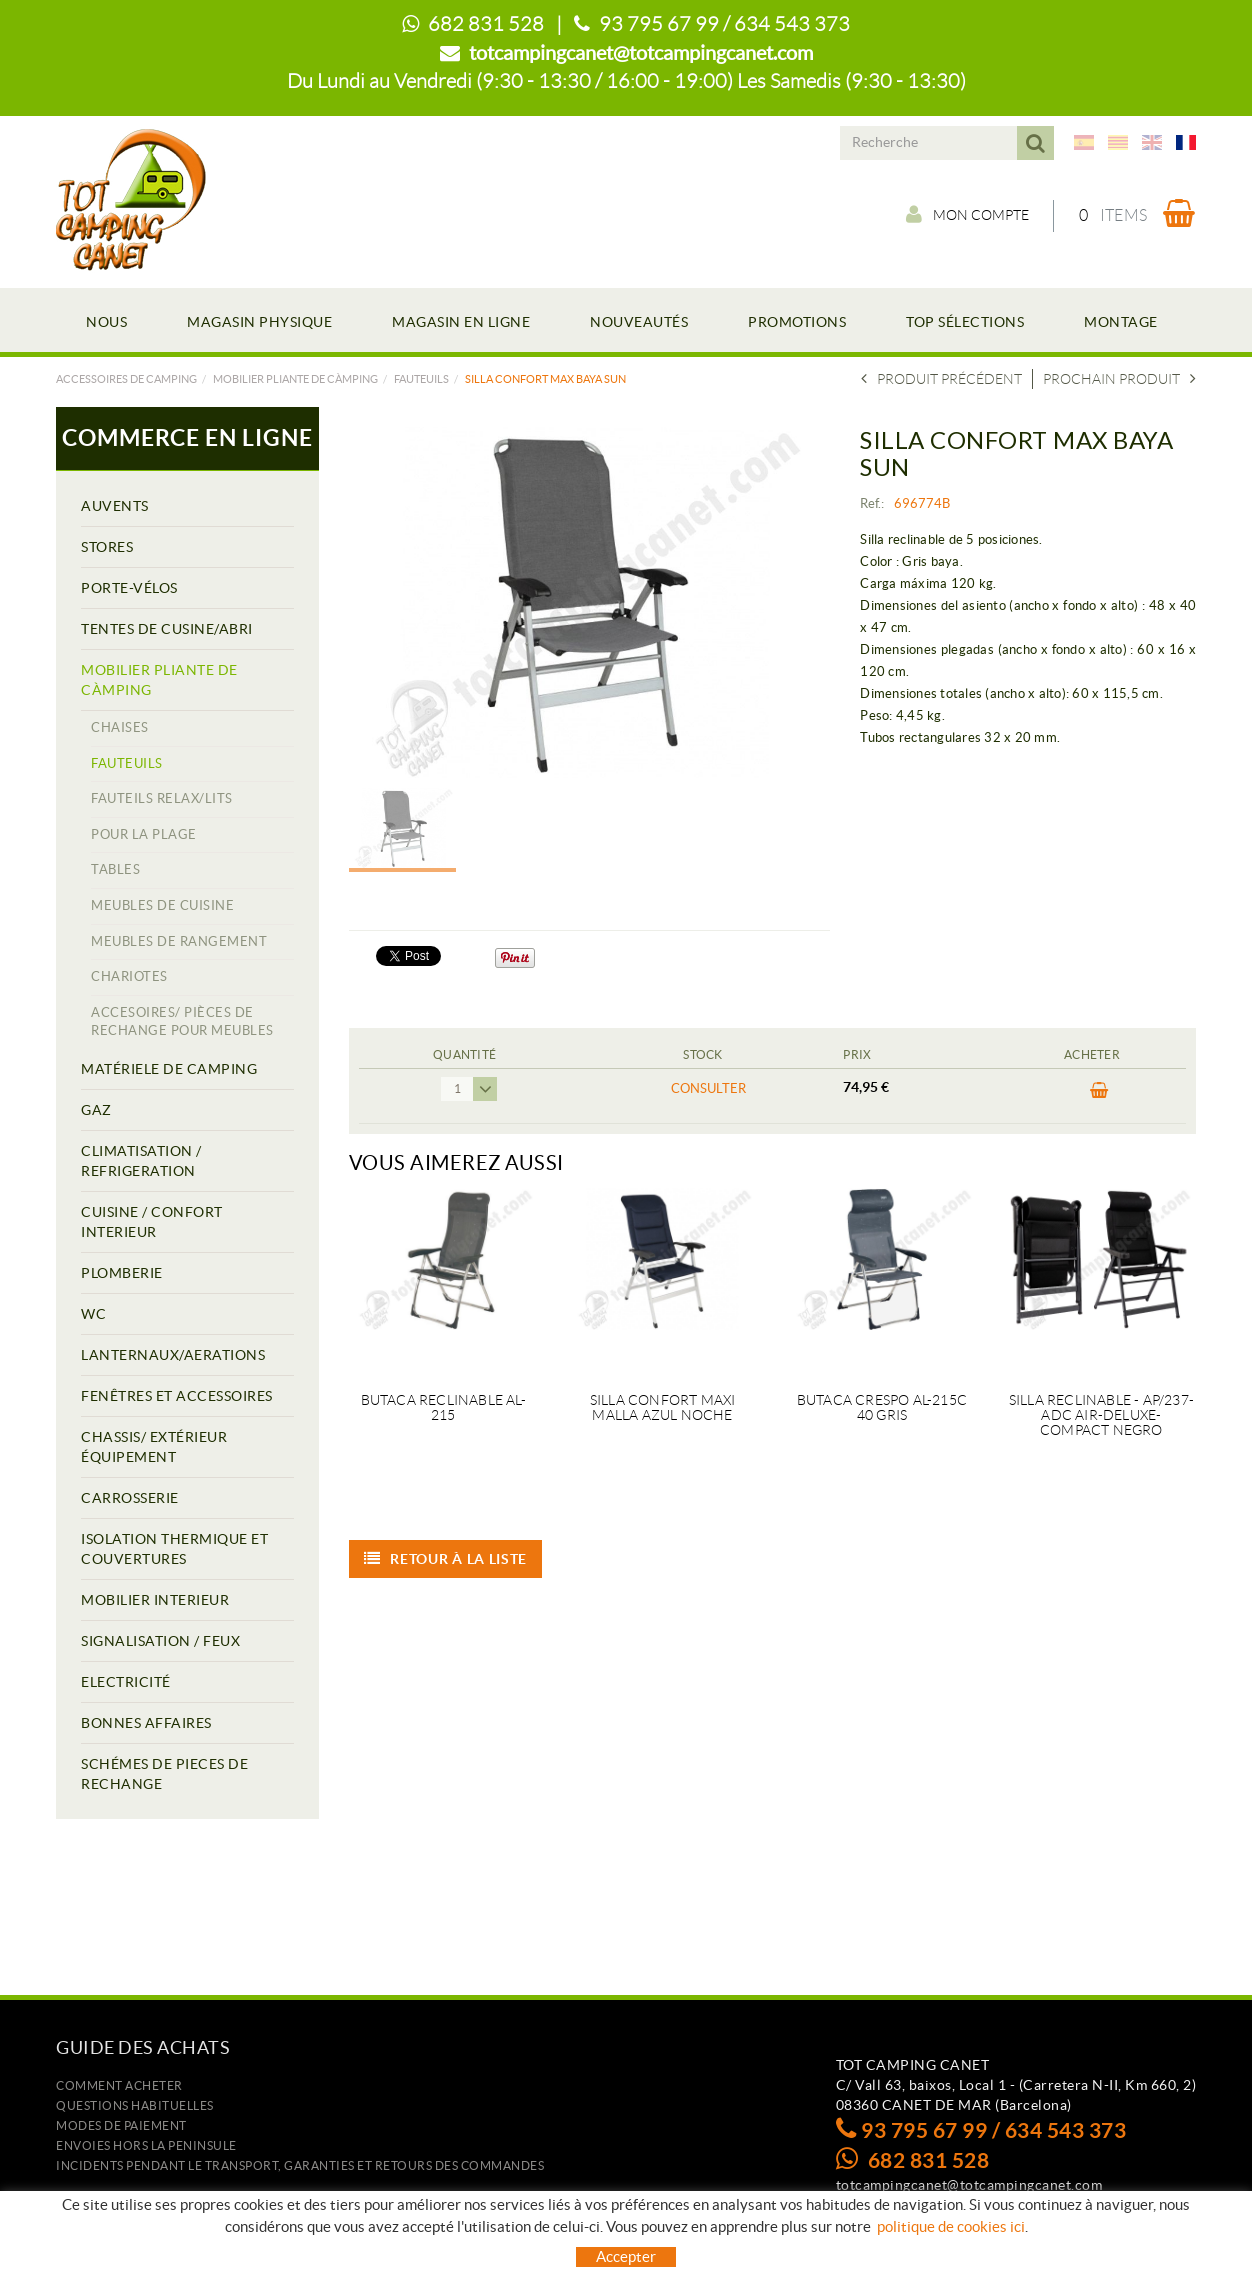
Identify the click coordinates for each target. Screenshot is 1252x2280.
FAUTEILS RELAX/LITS (162, 798)
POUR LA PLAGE (144, 834)
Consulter (708, 1088)
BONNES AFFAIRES (146, 1723)
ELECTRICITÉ (126, 1682)
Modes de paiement (121, 2125)
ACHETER (1099, 1091)
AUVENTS (115, 506)
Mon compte (966, 215)
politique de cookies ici (951, 2226)
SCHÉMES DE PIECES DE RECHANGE (164, 1774)
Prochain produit (1119, 379)
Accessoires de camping (126, 379)
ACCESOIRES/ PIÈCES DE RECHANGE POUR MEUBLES (182, 1022)
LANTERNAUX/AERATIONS (173, 1355)
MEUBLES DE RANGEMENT (179, 941)
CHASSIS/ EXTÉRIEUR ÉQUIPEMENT (154, 1447)
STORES (107, 547)
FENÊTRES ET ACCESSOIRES (177, 1396)
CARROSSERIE (130, 1498)
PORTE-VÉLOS (129, 588)
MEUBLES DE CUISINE (162, 905)
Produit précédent (941, 379)
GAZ (96, 1110)
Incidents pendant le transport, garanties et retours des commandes (300, 2165)
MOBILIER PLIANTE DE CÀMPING (295, 379)
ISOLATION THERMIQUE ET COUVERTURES (174, 1549)
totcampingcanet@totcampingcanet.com (641, 53)
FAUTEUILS (421, 379)
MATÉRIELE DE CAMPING (169, 1069)
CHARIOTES (129, 976)
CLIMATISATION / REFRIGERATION (141, 1161)
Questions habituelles (135, 2105)
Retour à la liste (446, 1559)
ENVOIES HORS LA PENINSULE (146, 2145)
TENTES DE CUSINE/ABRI (167, 629)
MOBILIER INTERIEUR (155, 1600)
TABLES (115, 869)
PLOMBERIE (122, 1273)
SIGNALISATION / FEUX (160, 1641)
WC (93, 1314)
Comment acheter (119, 2085)
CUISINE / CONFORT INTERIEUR (152, 1222)
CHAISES (120, 727)
